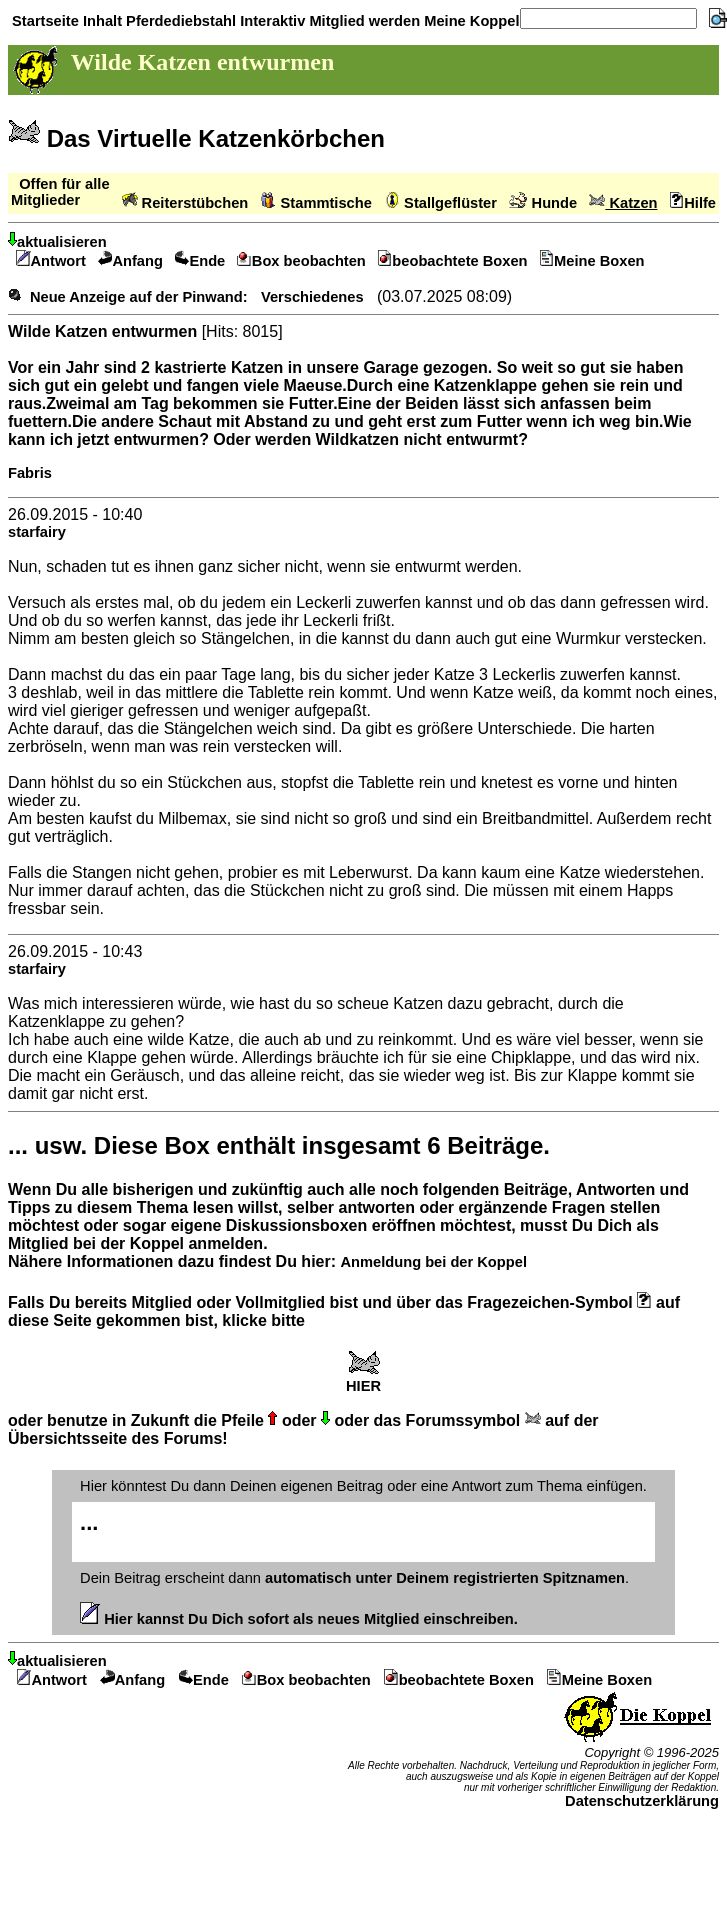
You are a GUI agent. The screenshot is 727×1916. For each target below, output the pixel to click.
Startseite (43, 21)
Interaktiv (270, 21)
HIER (363, 1379)
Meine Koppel (469, 21)
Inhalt (100, 21)
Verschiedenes (312, 297)
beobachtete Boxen (453, 261)
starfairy (37, 532)
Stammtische (316, 203)
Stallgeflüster (440, 203)
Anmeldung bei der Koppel (433, 1262)
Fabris (30, 473)
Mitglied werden (362, 21)
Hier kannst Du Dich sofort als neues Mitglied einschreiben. (299, 1619)
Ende (200, 261)
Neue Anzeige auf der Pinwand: (139, 297)
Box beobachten (301, 261)
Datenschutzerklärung (642, 1801)
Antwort (51, 261)
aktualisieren (57, 242)
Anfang (130, 261)
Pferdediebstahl (179, 21)
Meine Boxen (592, 261)
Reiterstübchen (185, 203)
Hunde (543, 203)
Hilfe (693, 203)
